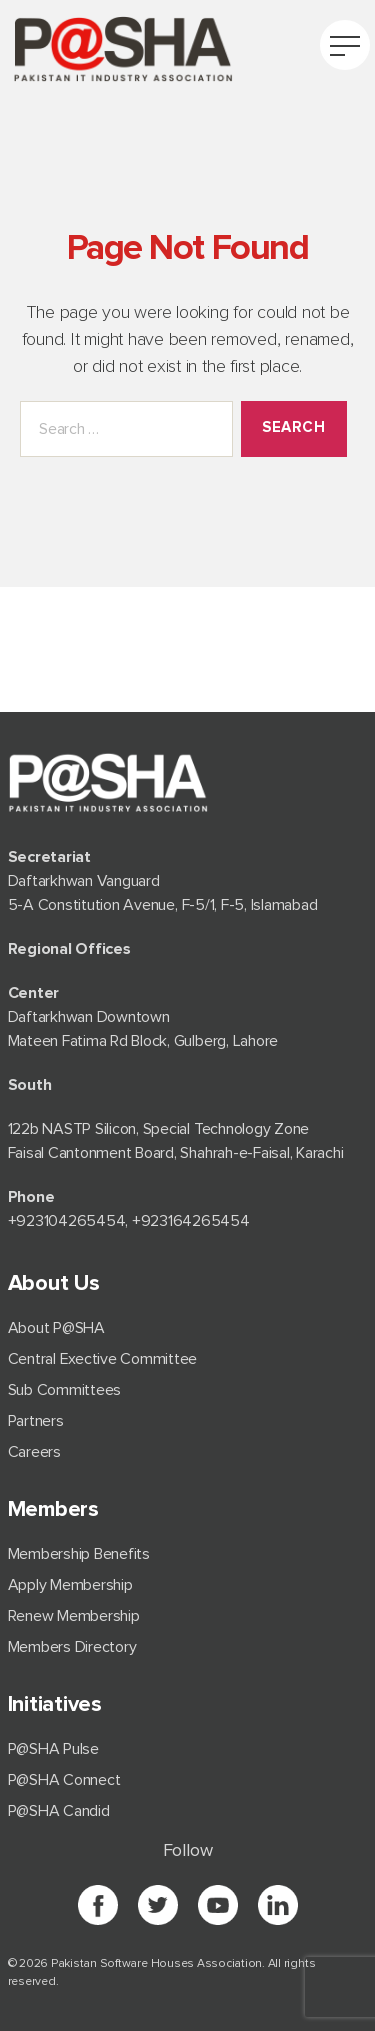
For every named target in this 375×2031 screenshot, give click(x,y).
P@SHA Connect (64, 1780)
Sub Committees (65, 1390)
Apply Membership (70, 1585)
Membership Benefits (79, 1554)
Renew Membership (74, 1616)
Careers (34, 1452)
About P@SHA (56, 1328)
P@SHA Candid (59, 1811)
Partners (36, 1421)
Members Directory (72, 1647)
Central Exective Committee (103, 1359)
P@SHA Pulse (53, 1749)
